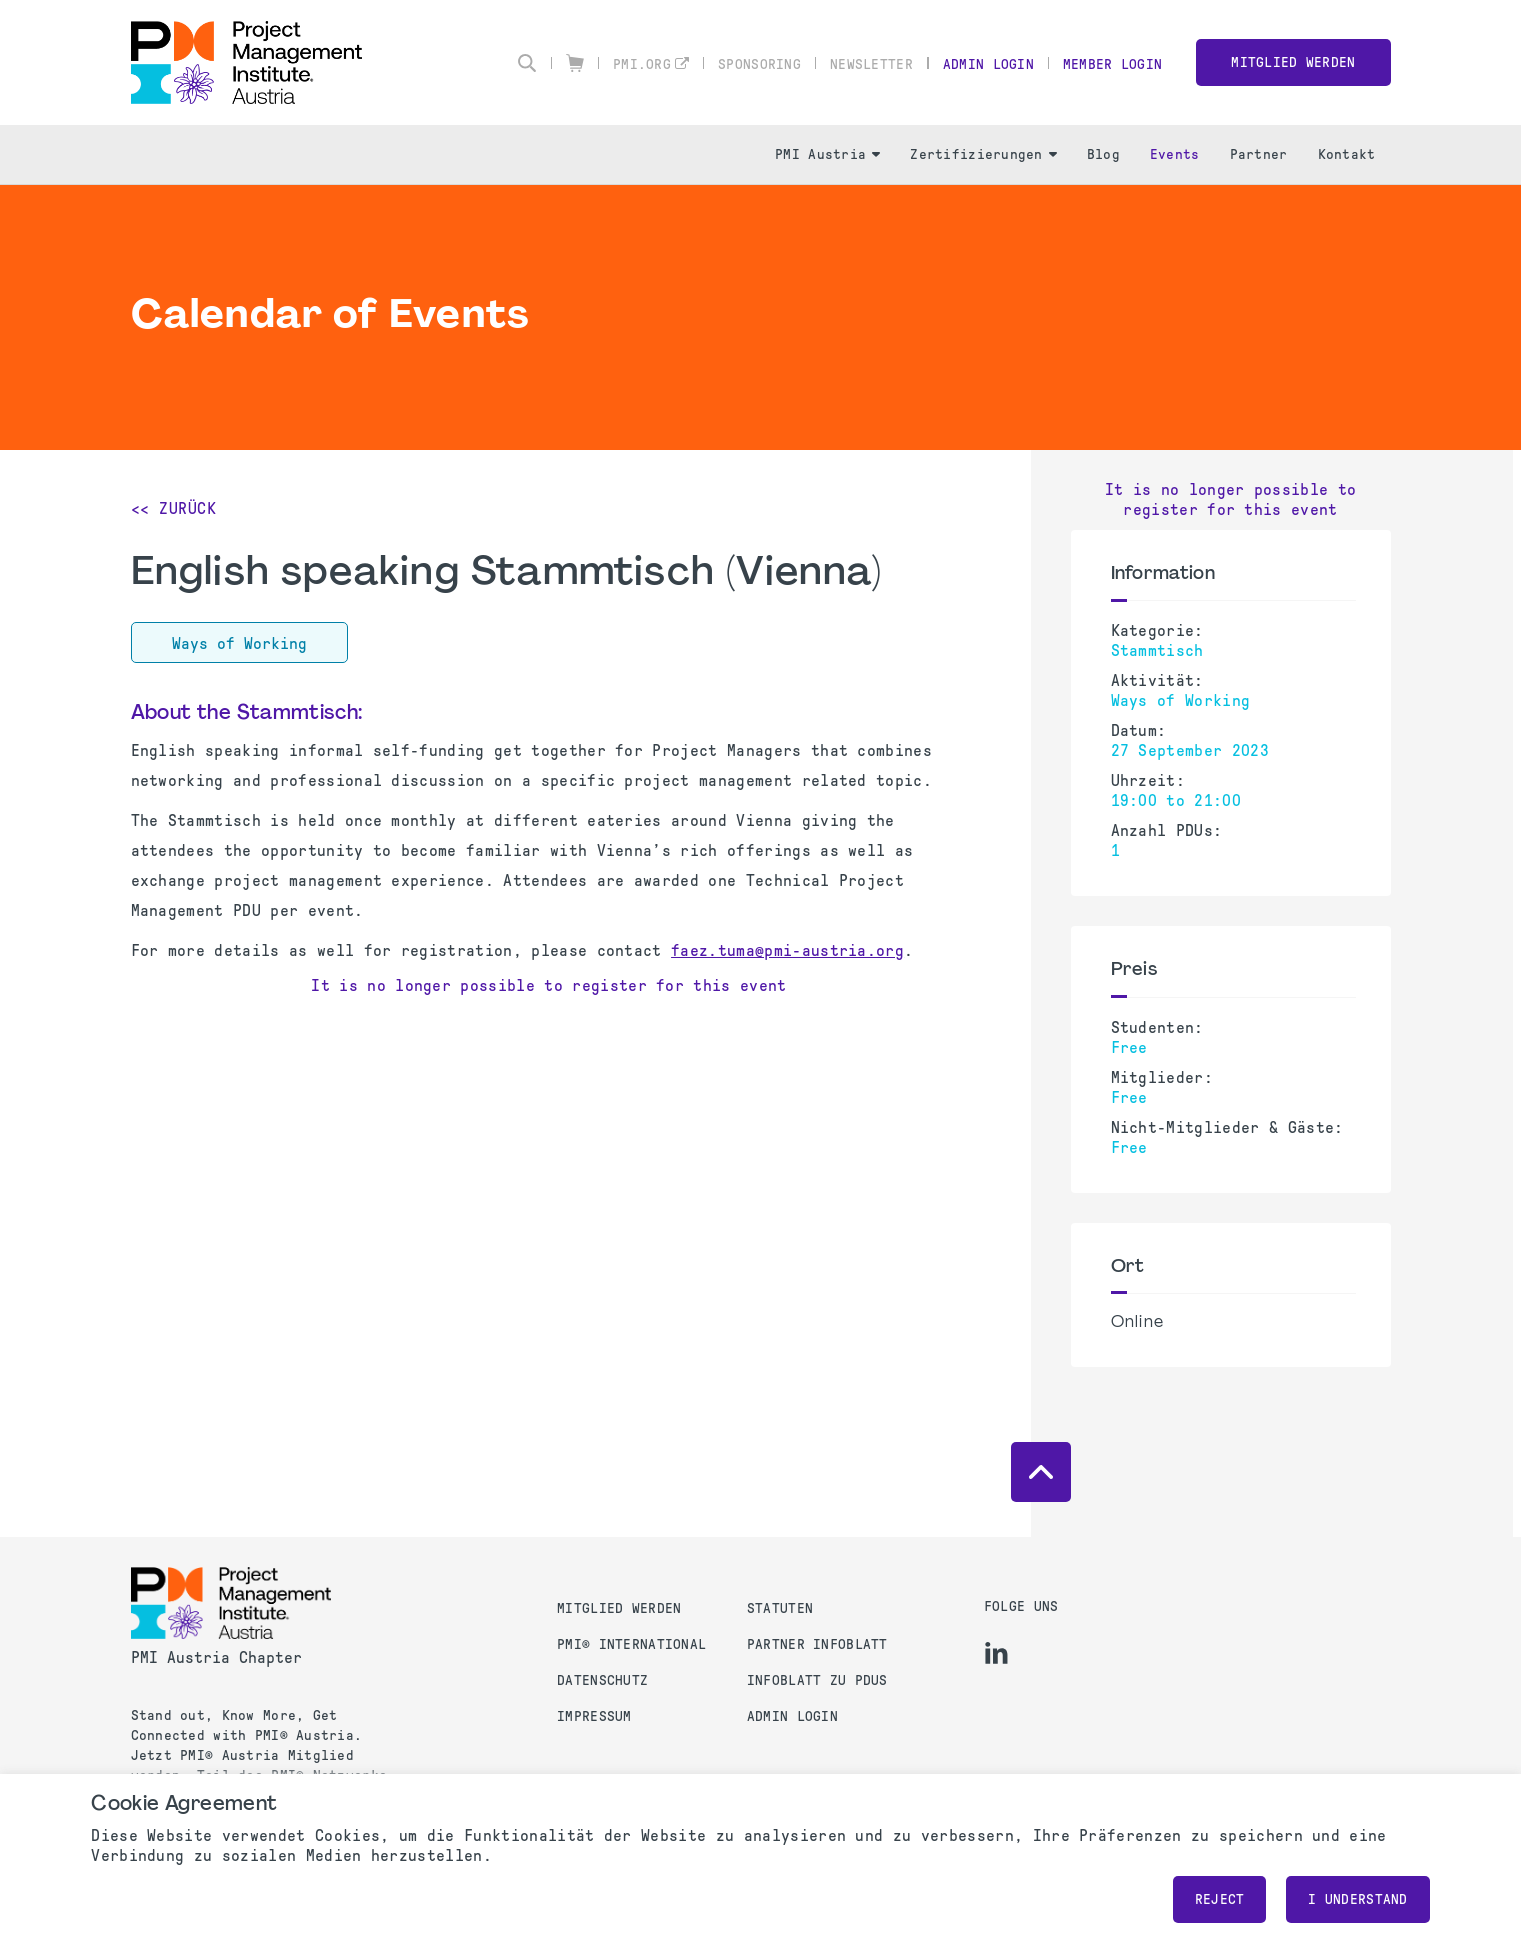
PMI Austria (827, 154)
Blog (1103, 154)
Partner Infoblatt (817, 1644)
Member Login (1112, 64)
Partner (1259, 154)
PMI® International (631, 1644)
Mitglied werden (1293, 62)
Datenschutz (602, 1680)
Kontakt (1347, 154)
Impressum (594, 1716)
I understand (1357, 1899)
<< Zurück (174, 508)
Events (1175, 154)
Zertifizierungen (983, 154)
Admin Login (988, 64)
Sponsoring (759, 64)
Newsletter (871, 64)
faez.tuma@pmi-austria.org (787, 950)
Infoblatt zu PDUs (817, 1680)
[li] (996, 1653)
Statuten (780, 1608)
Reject (1220, 1899)
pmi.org (642, 64)
